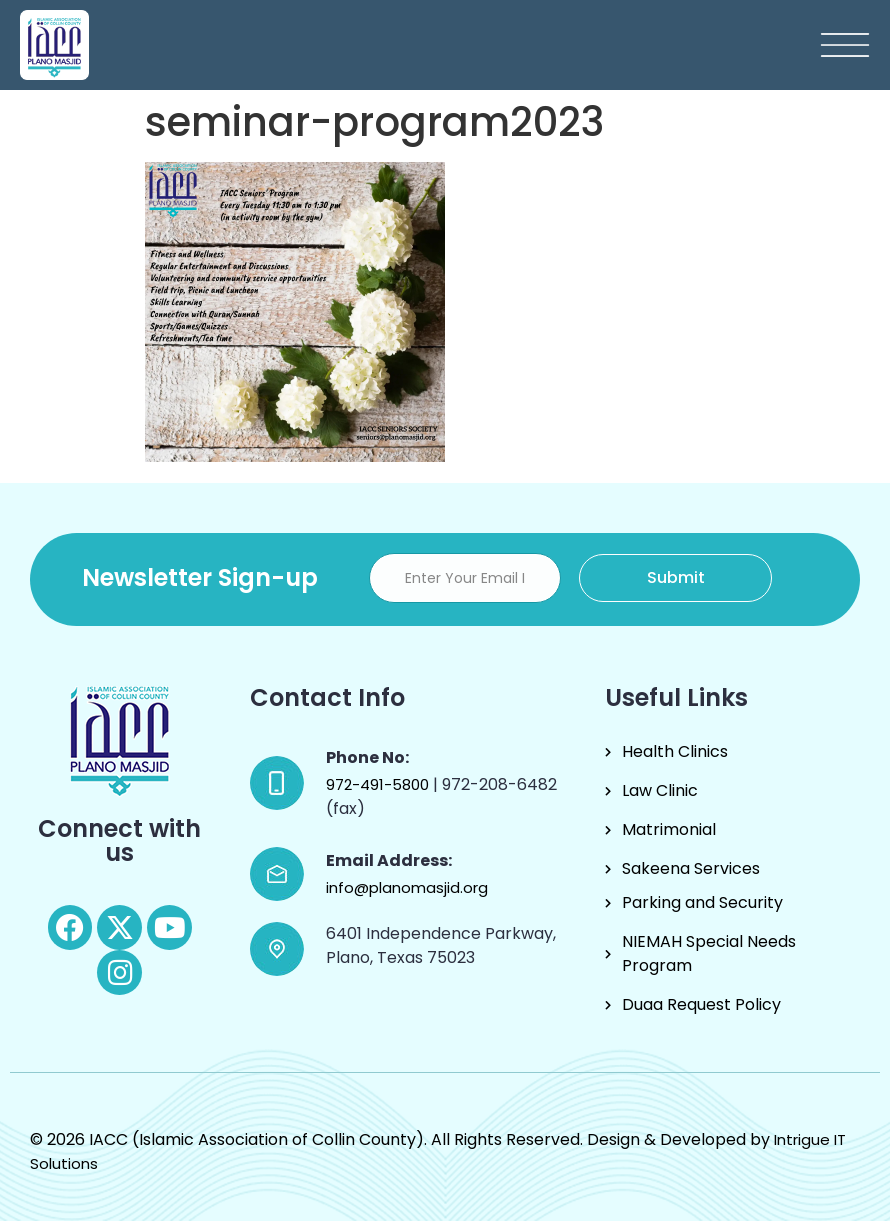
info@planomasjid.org (407, 887)
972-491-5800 (379, 784)
